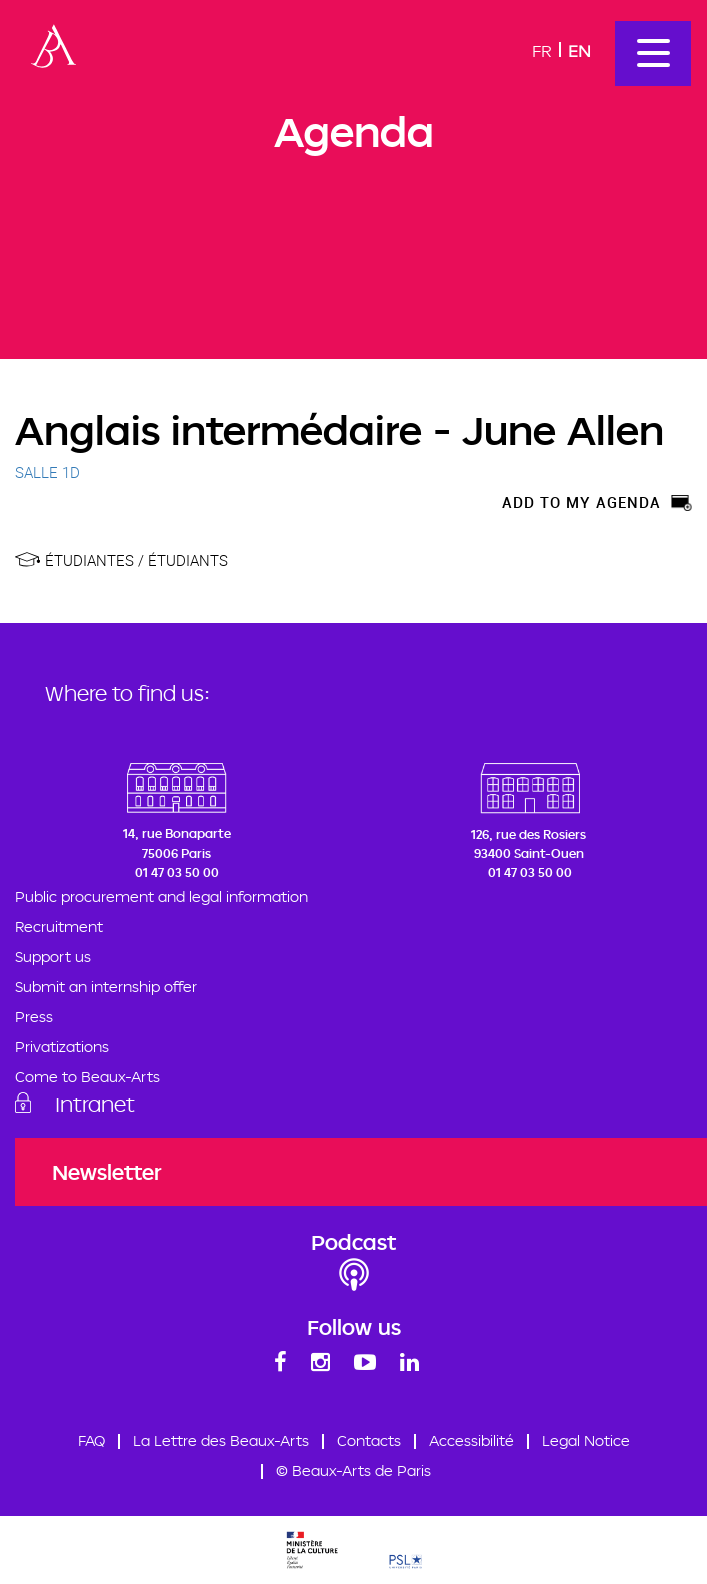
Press (34, 1016)
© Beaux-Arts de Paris (353, 1470)
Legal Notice (586, 1440)
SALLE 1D (47, 472)
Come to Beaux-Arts (87, 1076)
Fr (542, 50)
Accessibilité (471, 1440)
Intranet (95, 1104)
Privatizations (62, 1046)
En (579, 50)
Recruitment (59, 926)
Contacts (369, 1440)
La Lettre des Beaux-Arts (221, 1440)
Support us (53, 956)
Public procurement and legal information (161, 896)
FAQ (91, 1440)
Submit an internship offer (106, 986)
